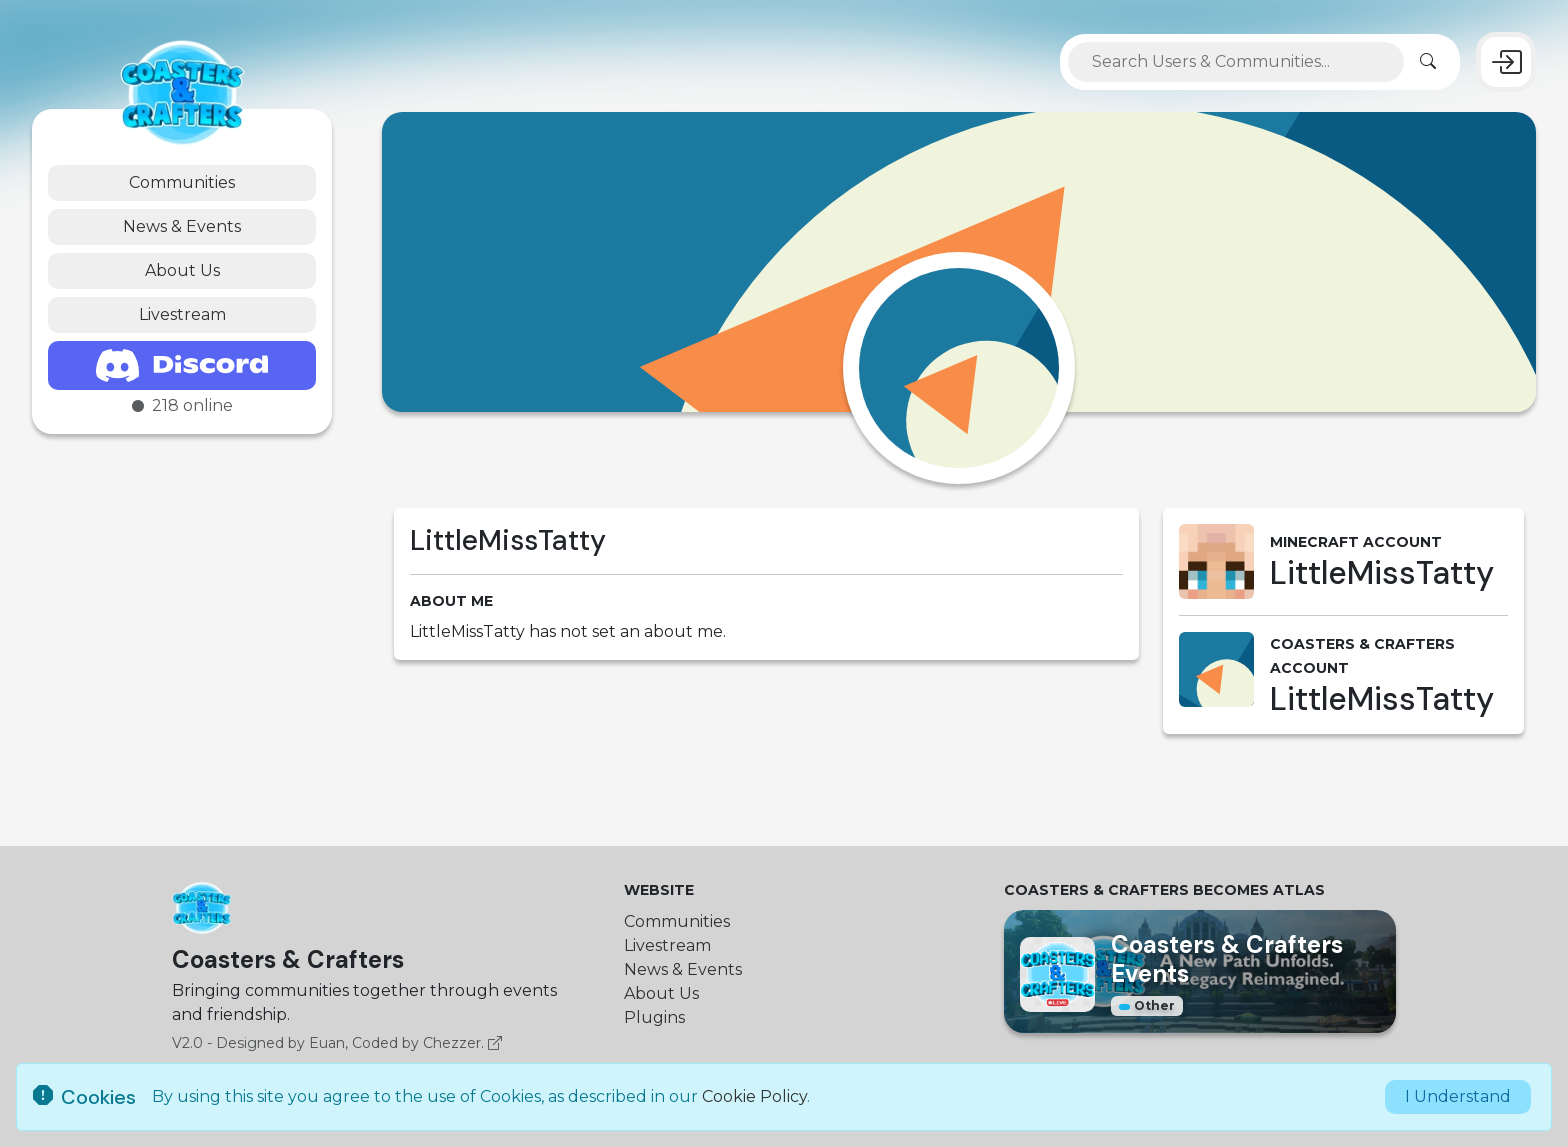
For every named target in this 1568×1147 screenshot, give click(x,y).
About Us (182, 270)
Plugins (654, 1017)
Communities (182, 182)
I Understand (1458, 1096)
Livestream (182, 314)
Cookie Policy (754, 1096)
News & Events (182, 226)
